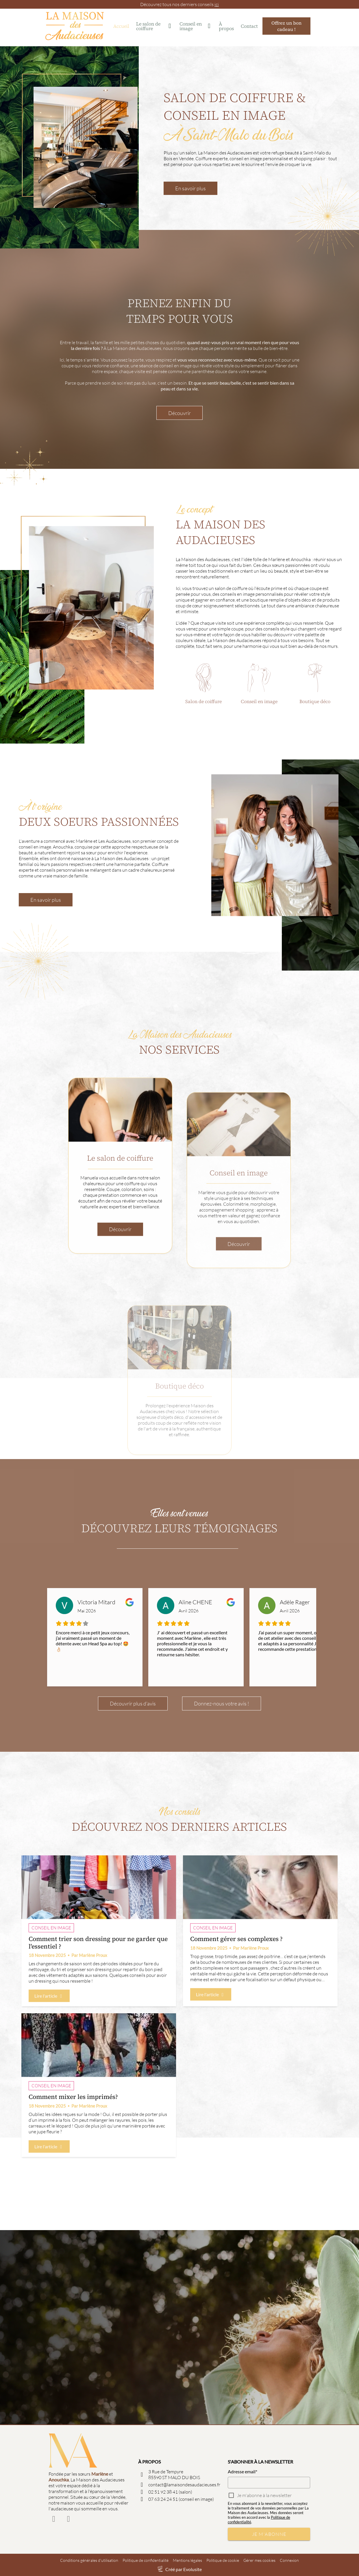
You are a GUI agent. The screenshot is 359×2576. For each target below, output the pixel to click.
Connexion (289, 2560)
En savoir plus (190, 188)
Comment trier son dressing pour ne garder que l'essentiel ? (98, 2023)
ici (216, 4)
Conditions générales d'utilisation (89, 2560)
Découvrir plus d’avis (133, 1783)
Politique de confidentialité (146, 2560)
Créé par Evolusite (183, 2569)
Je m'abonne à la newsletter (264, 2495)
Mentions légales (187, 2560)
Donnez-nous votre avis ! (221, 1783)
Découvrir (179, 490)
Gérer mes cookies (259, 2560)
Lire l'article (49, 2076)
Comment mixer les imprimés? (73, 2177)
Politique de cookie (222, 2560)
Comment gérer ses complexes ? (236, 2019)
